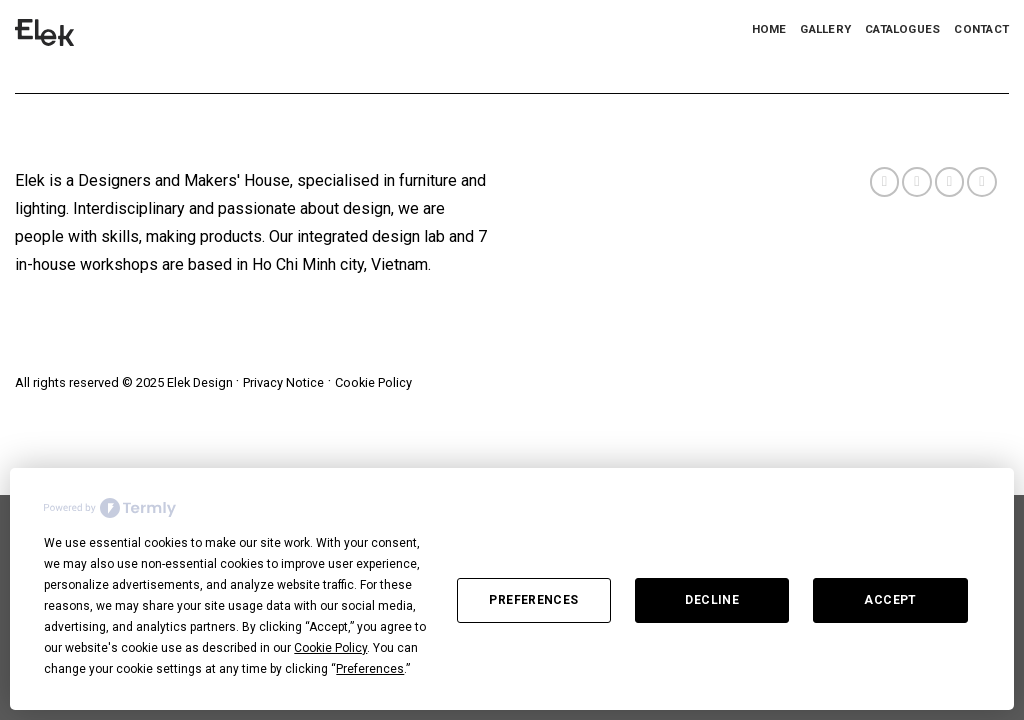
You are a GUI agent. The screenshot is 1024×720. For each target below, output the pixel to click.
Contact (981, 29)
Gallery (825, 29)
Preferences (533, 600)
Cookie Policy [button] (330, 648)
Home (769, 29)
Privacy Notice (283, 382)
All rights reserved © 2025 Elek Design (125, 382)
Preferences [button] (370, 669)
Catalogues (902, 29)
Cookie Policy (373, 382)
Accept (890, 600)
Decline (712, 600)
